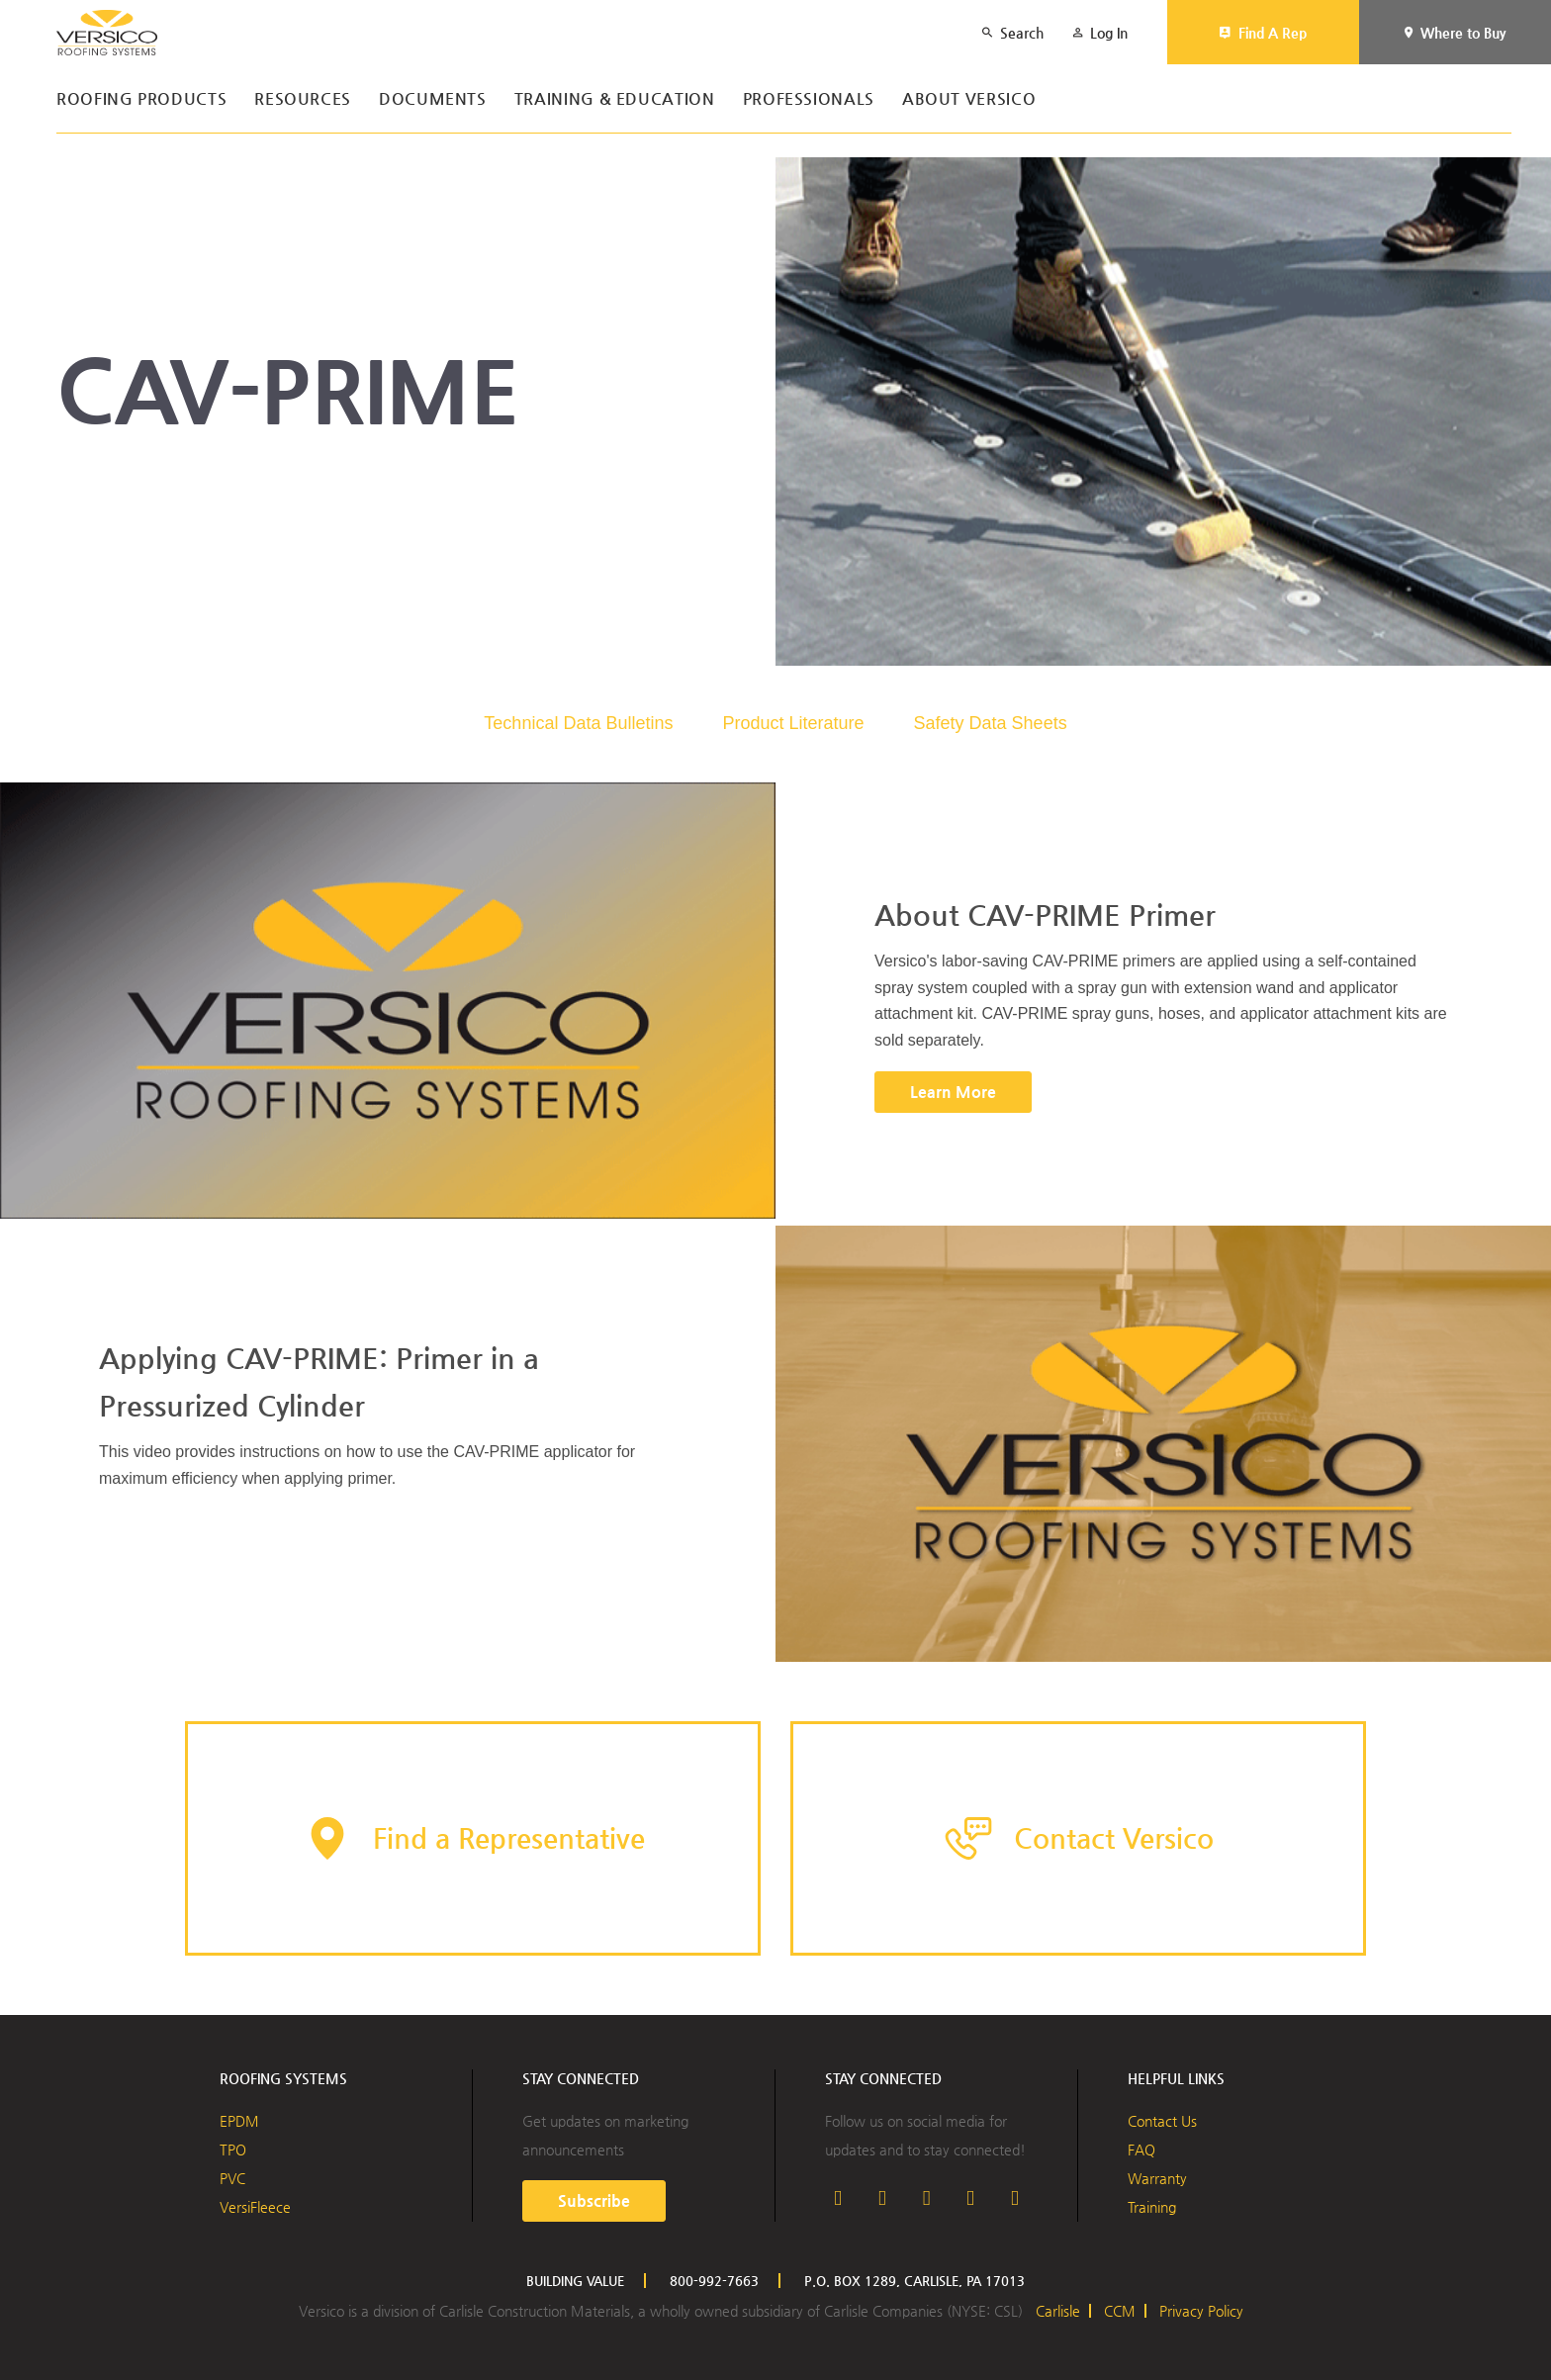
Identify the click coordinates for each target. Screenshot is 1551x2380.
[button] (473, 1838)
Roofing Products (141, 99)
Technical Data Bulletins (578, 723)
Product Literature (793, 723)
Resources (302, 99)
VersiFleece (255, 2207)
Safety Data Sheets (990, 723)
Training (1152, 2207)
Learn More (953, 1091)
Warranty (1157, 2178)
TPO (233, 2149)
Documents (433, 99)
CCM (1120, 2311)
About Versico (969, 99)
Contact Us (1162, 2121)
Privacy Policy (1201, 2311)
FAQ (1141, 2149)
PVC (232, 2178)
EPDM (239, 2121)
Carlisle (1058, 2311)
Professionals (808, 99)
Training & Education (614, 99)
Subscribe (594, 2200)
